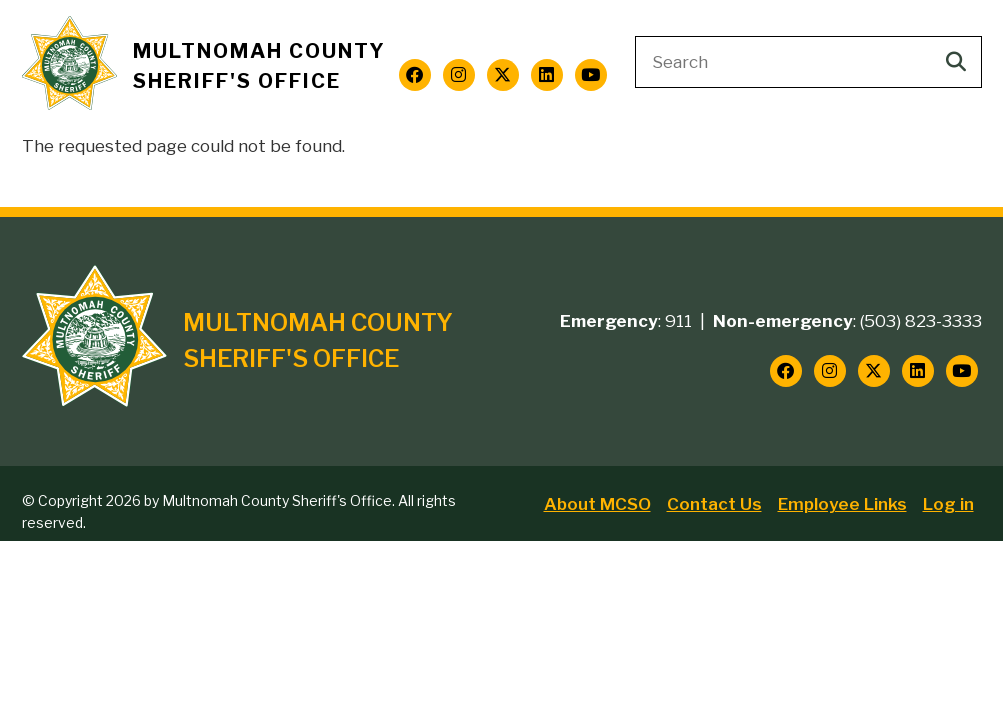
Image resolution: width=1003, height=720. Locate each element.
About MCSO (597, 504)
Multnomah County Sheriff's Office (259, 66)
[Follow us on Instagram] (459, 75)
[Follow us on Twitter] (503, 75)
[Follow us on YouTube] (591, 75)
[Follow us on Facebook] (415, 75)
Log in (948, 504)
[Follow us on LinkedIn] (547, 75)
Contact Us (714, 504)
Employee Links (842, 504)
